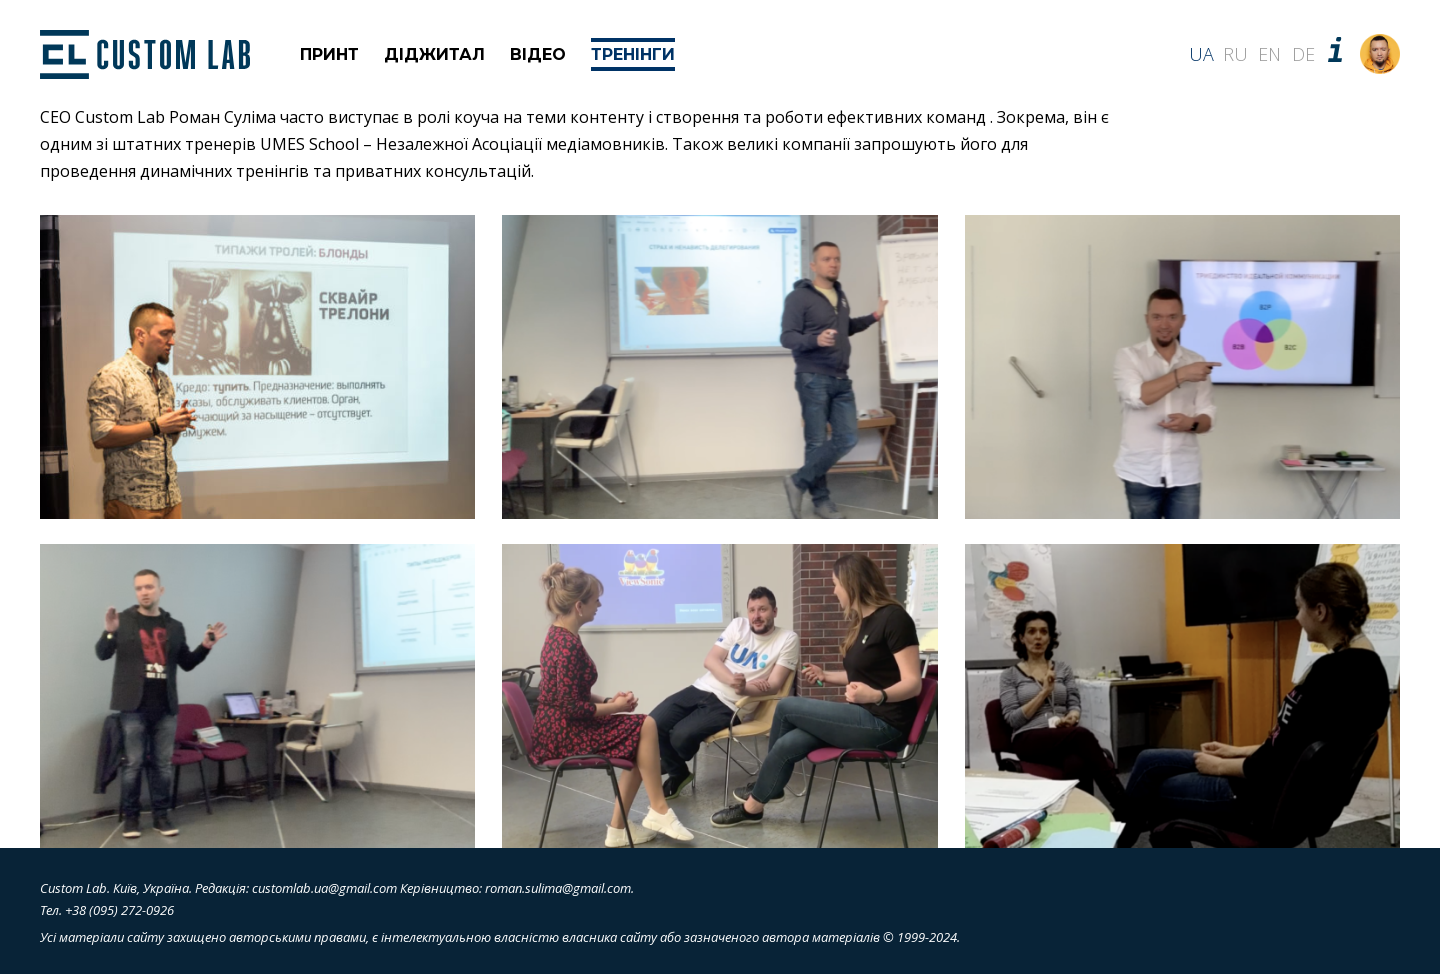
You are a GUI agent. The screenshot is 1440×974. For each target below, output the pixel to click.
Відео (538, 54)
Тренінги (633, 54)
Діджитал (434, 54)
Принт (329, 54)
